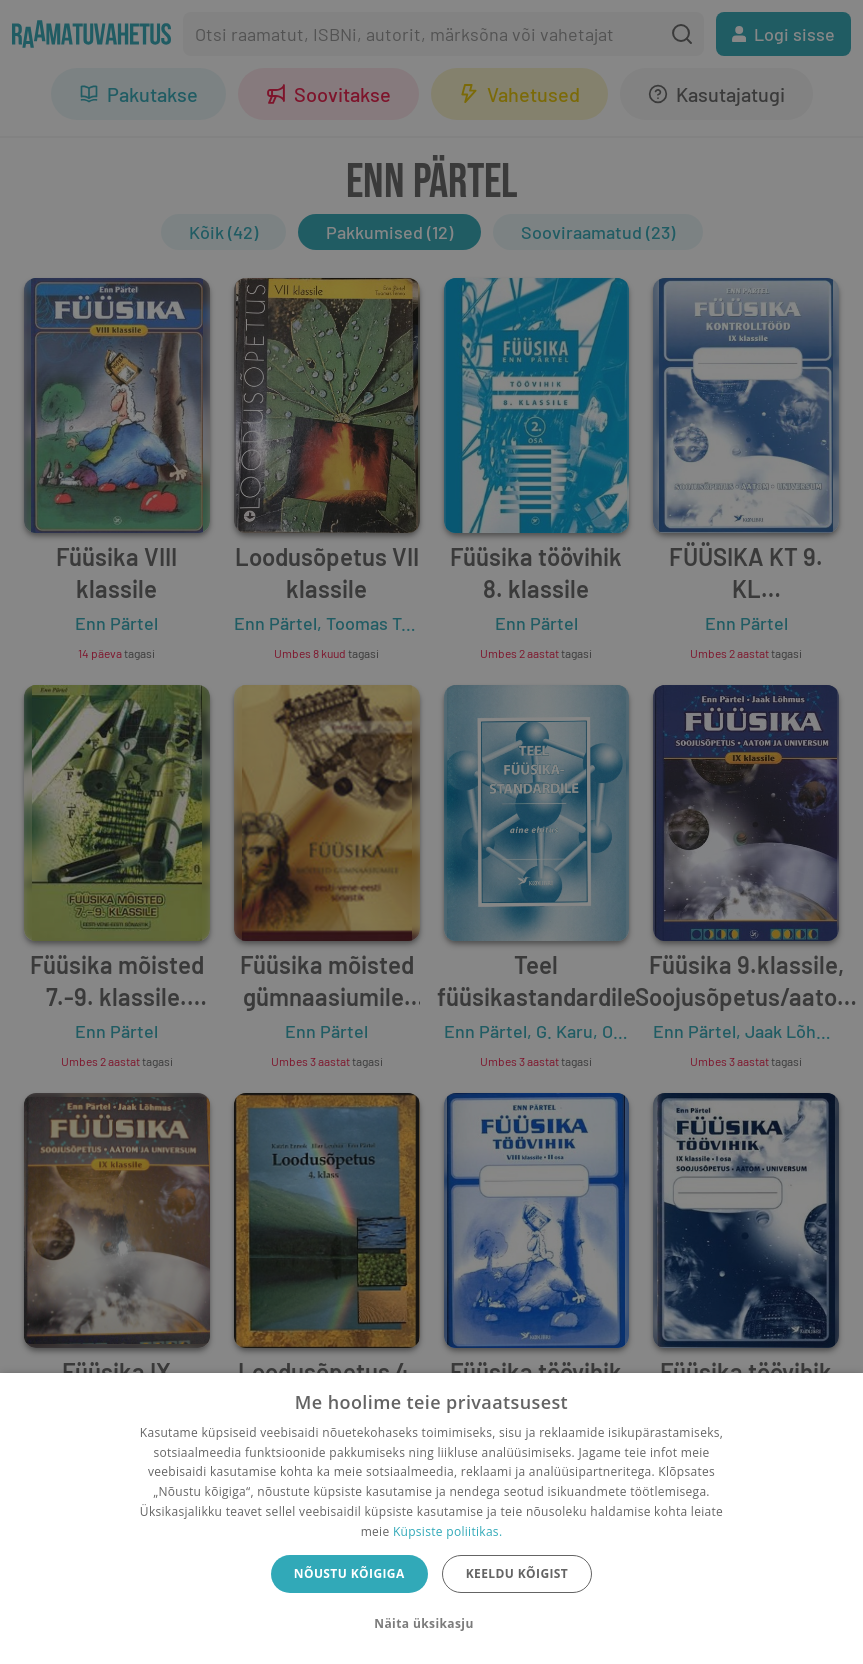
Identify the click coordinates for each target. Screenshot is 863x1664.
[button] (431, 1624)
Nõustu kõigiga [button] (349, 1573)
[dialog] (431, 1518)
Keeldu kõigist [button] (517, 1573)
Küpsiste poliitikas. (447, 1531)
